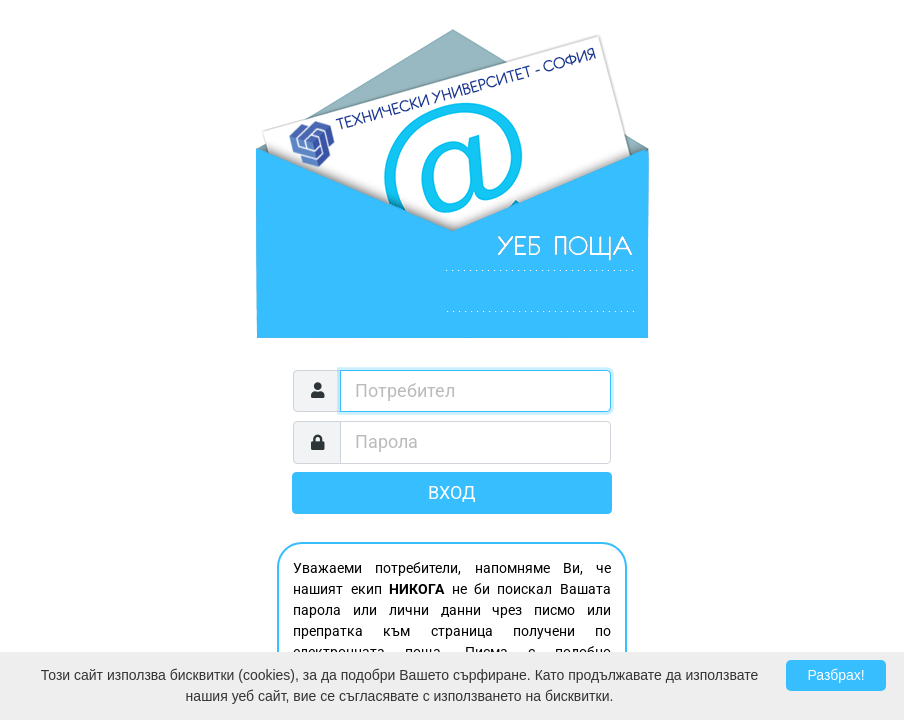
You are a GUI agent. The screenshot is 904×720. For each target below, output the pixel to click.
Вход (452, 493)
